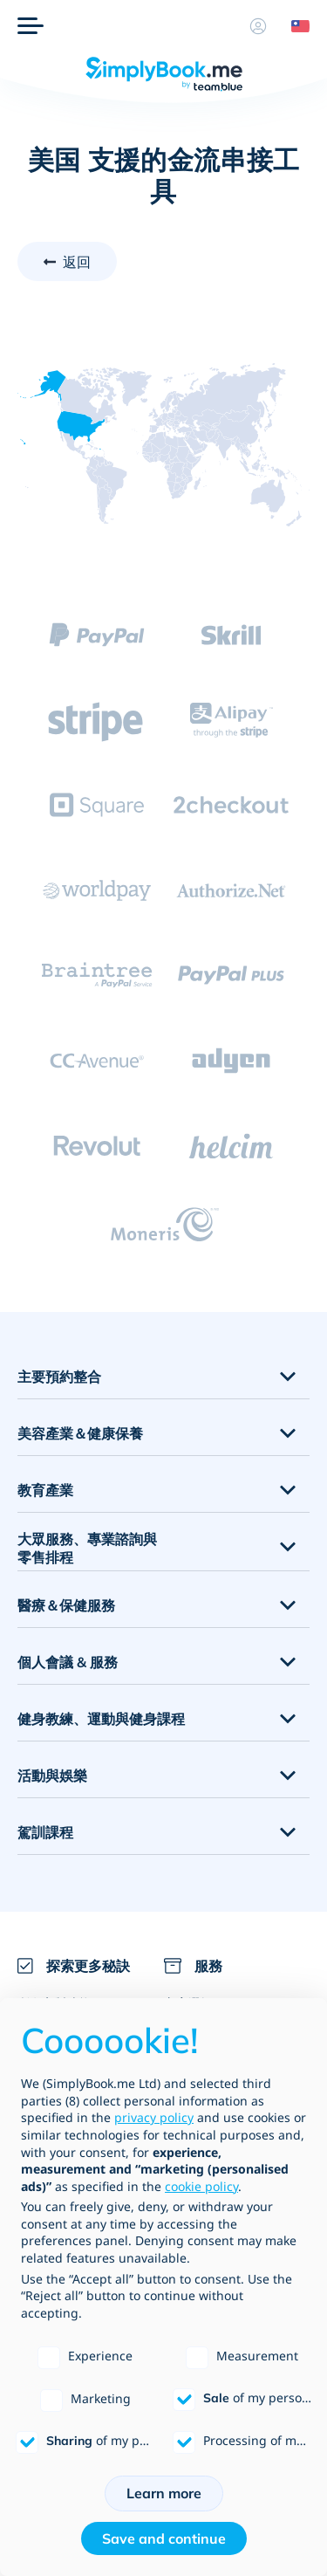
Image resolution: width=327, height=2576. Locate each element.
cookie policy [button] (201, 2186)
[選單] (30, 26)
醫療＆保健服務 (66, 1605)
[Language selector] (294, 26)
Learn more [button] (163, 2493)
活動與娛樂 (52, 1775)
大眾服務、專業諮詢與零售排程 (87, 1548)
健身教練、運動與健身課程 (101, 1719)
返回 (77, 262)
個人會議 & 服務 (67, 1662)
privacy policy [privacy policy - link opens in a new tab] (154, 2117)
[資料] (258, 26)
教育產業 (45, 1490)
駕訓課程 (45, 1832)
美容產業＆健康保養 (80, 1433)
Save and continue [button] (164, 2538)
